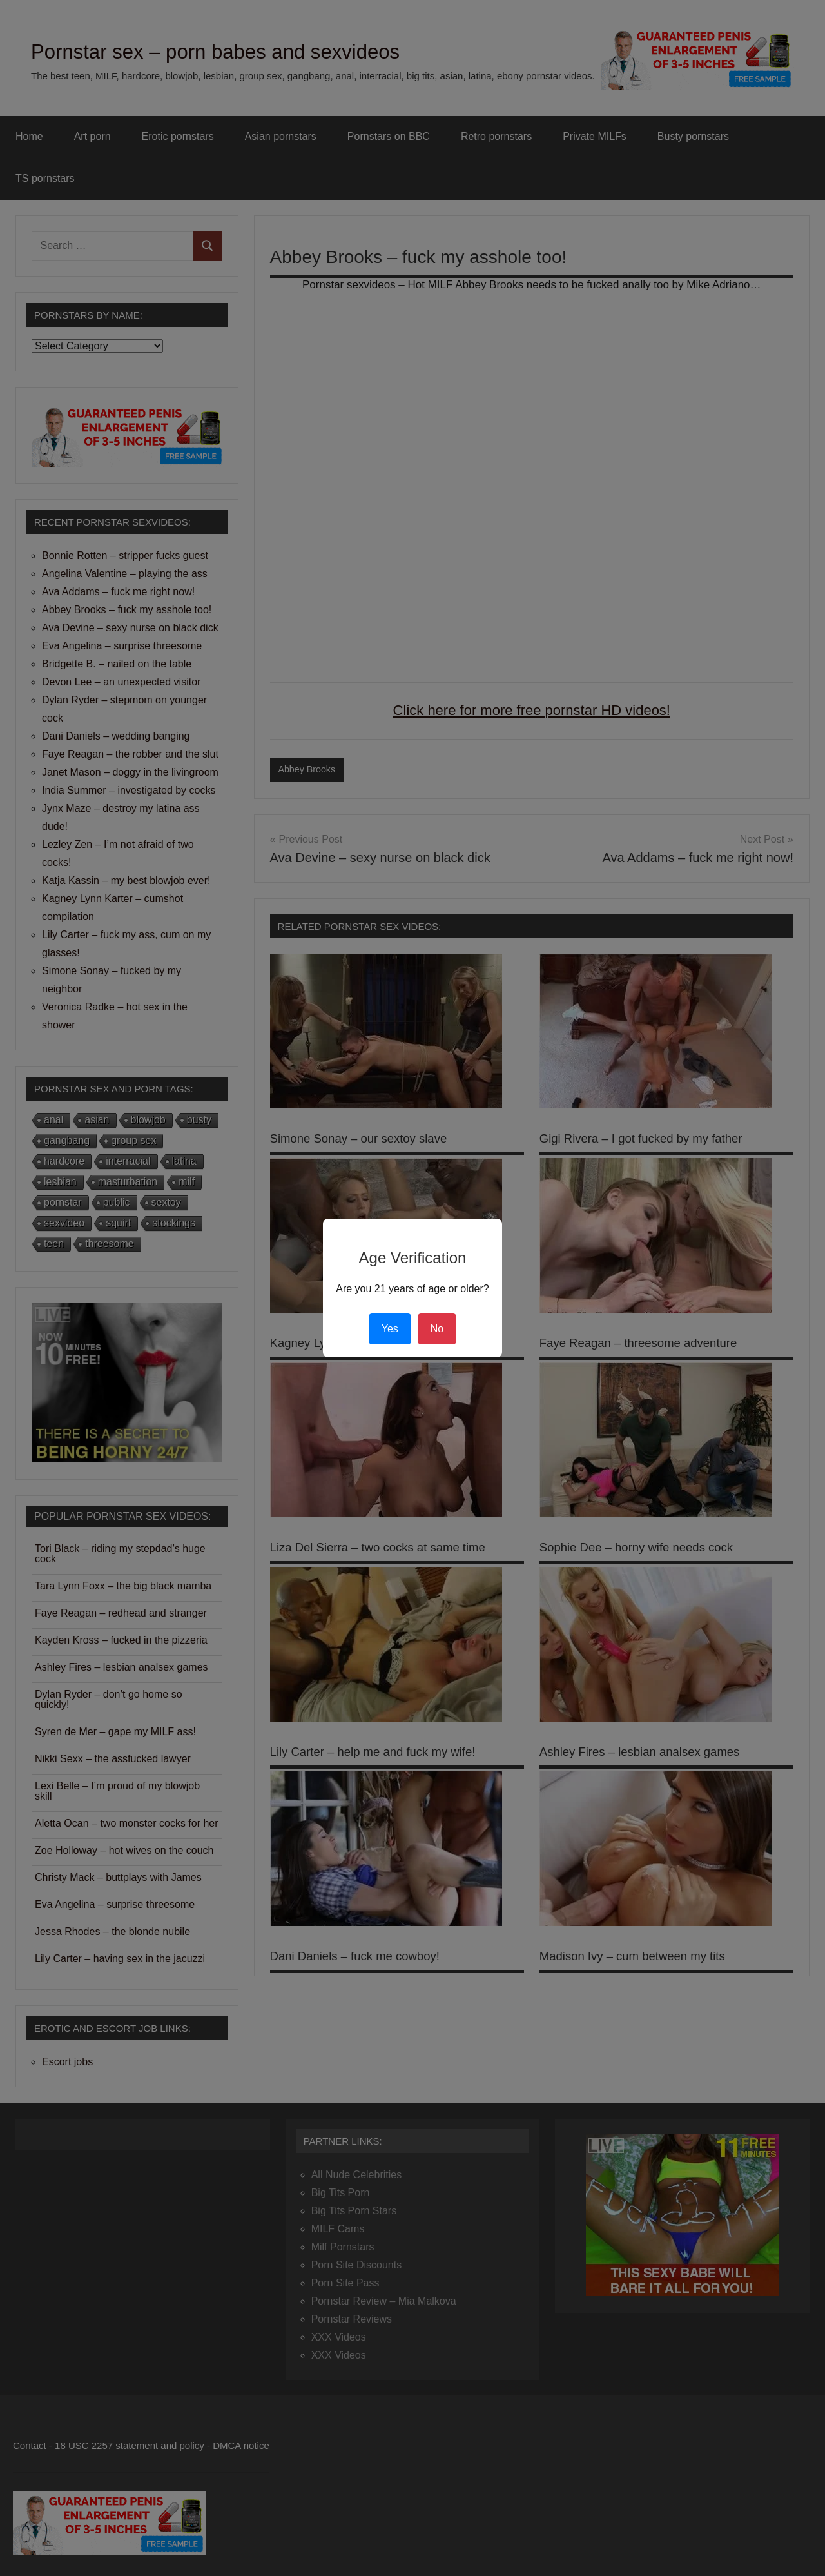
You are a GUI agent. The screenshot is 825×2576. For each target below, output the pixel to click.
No (437, 1328)
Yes (390, 1328)
